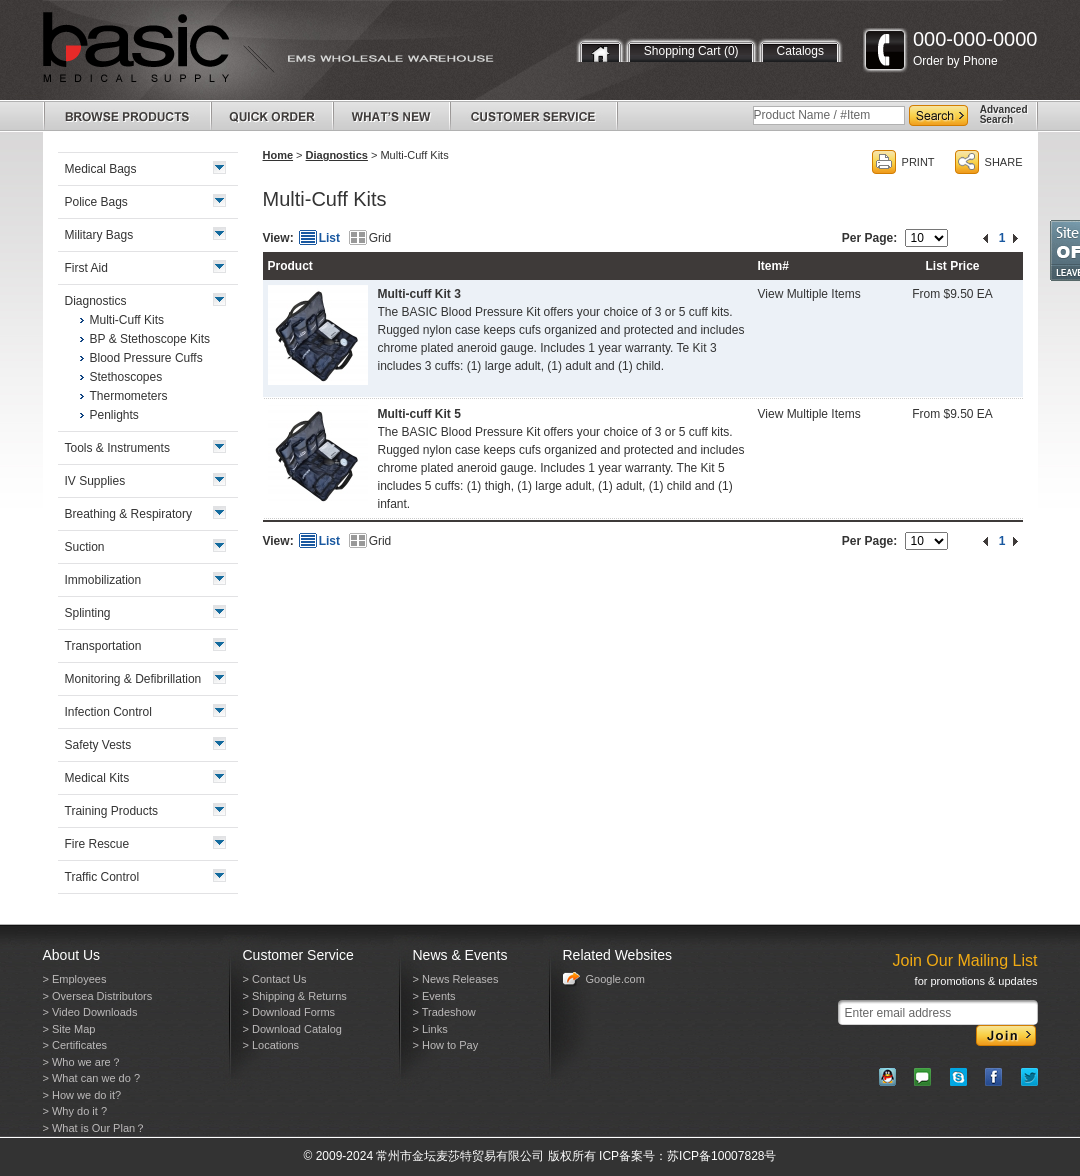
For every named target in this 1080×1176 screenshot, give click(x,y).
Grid (380, 238)
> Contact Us (275, 979)
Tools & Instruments (117, 448)
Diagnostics (337, 155)
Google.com (615, 979)
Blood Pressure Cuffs (146, 358)
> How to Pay (446, 1045)
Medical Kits (97, 778)
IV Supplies (95, 481)
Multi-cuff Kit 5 (419, 414)
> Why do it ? (75, 1111)
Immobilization (103, 580)
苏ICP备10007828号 (721, 1156)
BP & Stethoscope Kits (150, 339)
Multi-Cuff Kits (127, 320)
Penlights (114, 415)
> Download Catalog (292, 1029)
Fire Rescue (97, 844)
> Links (430, 1029)
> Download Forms (289, 1012)
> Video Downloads (90, 1012)
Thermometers (129, 396)
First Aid (86, 268)
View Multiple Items (809, 294)
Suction (85, 547)
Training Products (112, 811)
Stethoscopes (126, 377)
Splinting (88, 613)
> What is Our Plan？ (95, 1128)
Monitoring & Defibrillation (133, 679)
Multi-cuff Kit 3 (419, 294)
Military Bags (99, 235)
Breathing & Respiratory (128, 514)
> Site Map (69, 1029)
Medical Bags (101, 169)
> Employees (75, 979)
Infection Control (108, 712)
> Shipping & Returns (295, 996)
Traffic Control (102, 877)
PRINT (918, 162)
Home (278, 155)
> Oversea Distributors (98, 996)
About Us (72, 955)
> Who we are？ (82, 1062)
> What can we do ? (92, 1078)
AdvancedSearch (1004, 114)
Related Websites (617, 955)
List (329, 238)
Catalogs (800, 51)
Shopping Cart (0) (691, 51)
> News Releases (456, 979)
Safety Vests (98, 745)
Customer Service (298, 955)
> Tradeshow (444, 1012)
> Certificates (75, 1045)
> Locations (271, 1045)
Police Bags (96, 202)
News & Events (460, 955)
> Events (434, 996)
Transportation (103, 646)
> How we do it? (82, 1095)
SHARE (1004, 162)
